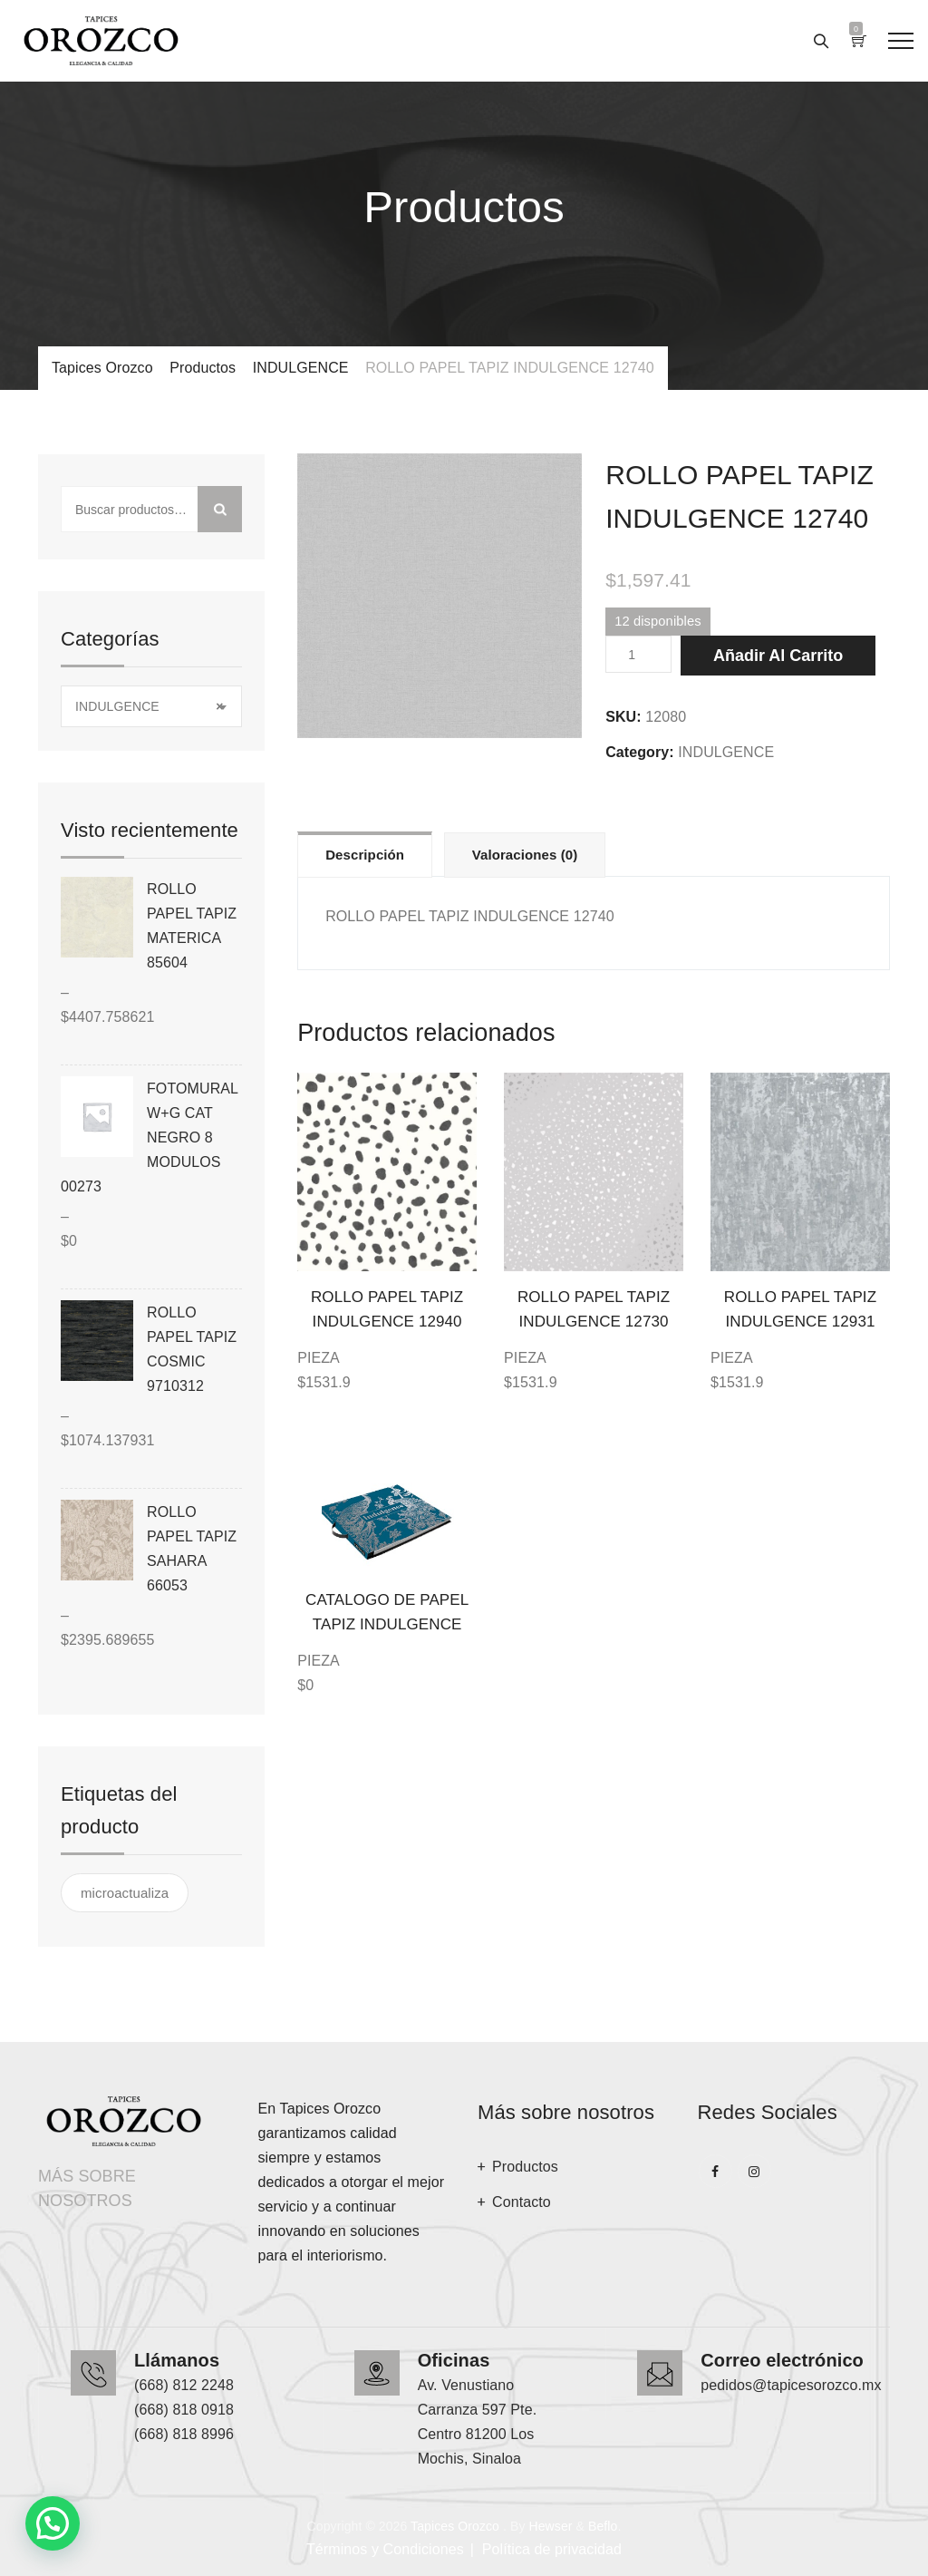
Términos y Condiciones (385, 2549)
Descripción (364, 854)
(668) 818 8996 (184, 2434)
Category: (639, 752)
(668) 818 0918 (184, 2409)
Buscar (220, 509)
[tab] (364, 854)
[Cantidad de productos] (638, 654)
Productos (525, 2166)
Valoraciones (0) (525, 854)
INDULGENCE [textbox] (149, 706)
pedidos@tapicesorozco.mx (791, 2385)
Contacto (521, 2202)
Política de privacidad (552, 2549)
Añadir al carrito (778, 655)
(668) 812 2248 (184, 2385)
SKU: (623, 716)
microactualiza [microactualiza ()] (125, 1892)
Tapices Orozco (455, 2526)
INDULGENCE (726, 752)
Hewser (550, 2526)
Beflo (602, 2526)
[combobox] (151, 706)
